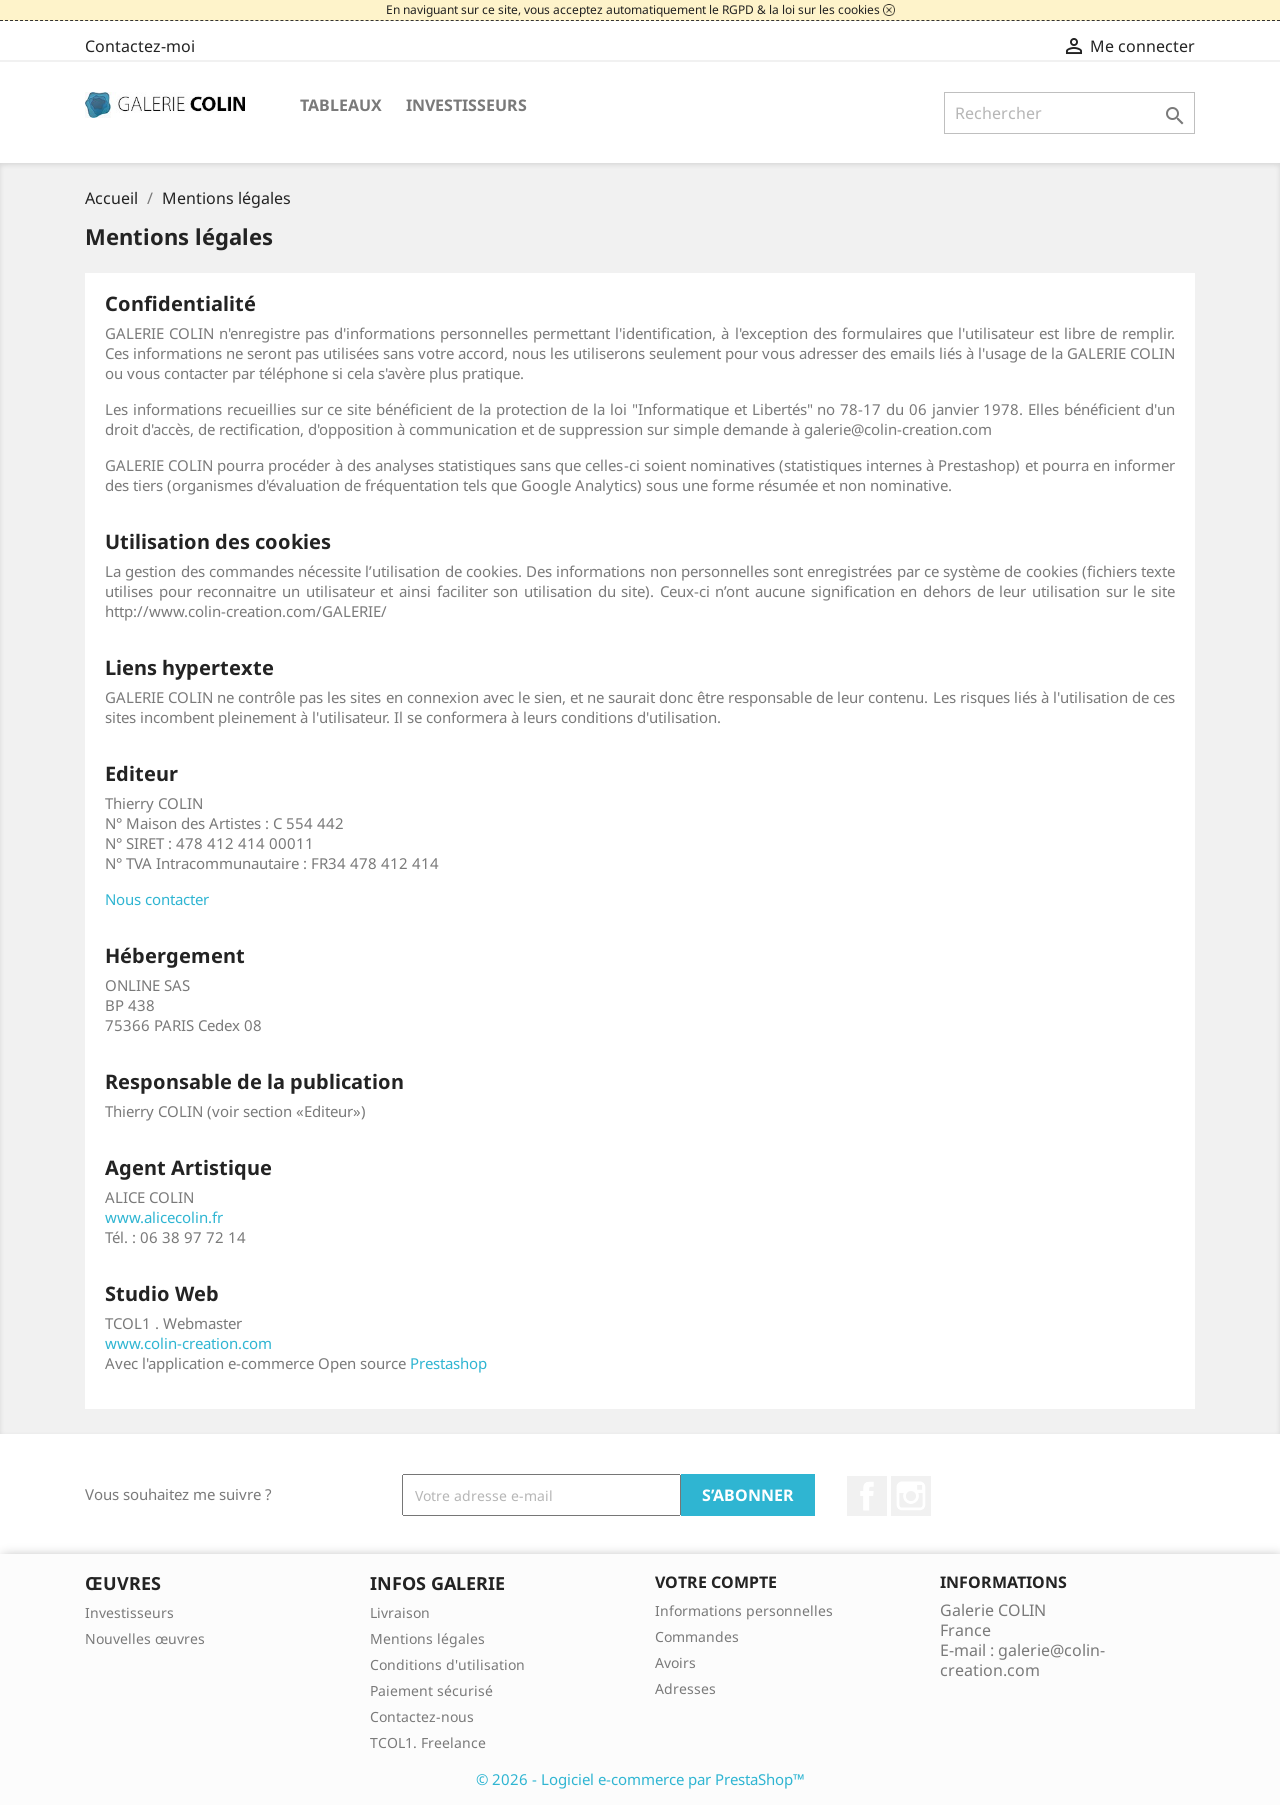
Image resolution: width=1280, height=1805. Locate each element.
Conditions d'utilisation (447, 1664)
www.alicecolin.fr (164, 1217)
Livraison (400, 1612)
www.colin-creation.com (188, 1343)
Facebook (867, 1496)
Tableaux (341, 105)
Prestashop (448, 1363)
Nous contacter (157, 899)
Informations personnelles (744, 1610)
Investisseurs (466, 105)
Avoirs (675, 1662)
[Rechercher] (1069, 113)
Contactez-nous (422, 1716)
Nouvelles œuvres (145, 1638)
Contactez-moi (140, 46)
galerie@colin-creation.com (1022, 1660)
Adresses (685, 1688)
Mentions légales (427, 1638)
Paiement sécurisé (431, 1690)
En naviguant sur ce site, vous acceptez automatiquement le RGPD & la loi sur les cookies (634, 9)
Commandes (697, 1636)
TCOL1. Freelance (428, 1742)
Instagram (911, 1496)
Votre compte (716, 1582)
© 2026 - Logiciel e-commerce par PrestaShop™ (640, 1779)
